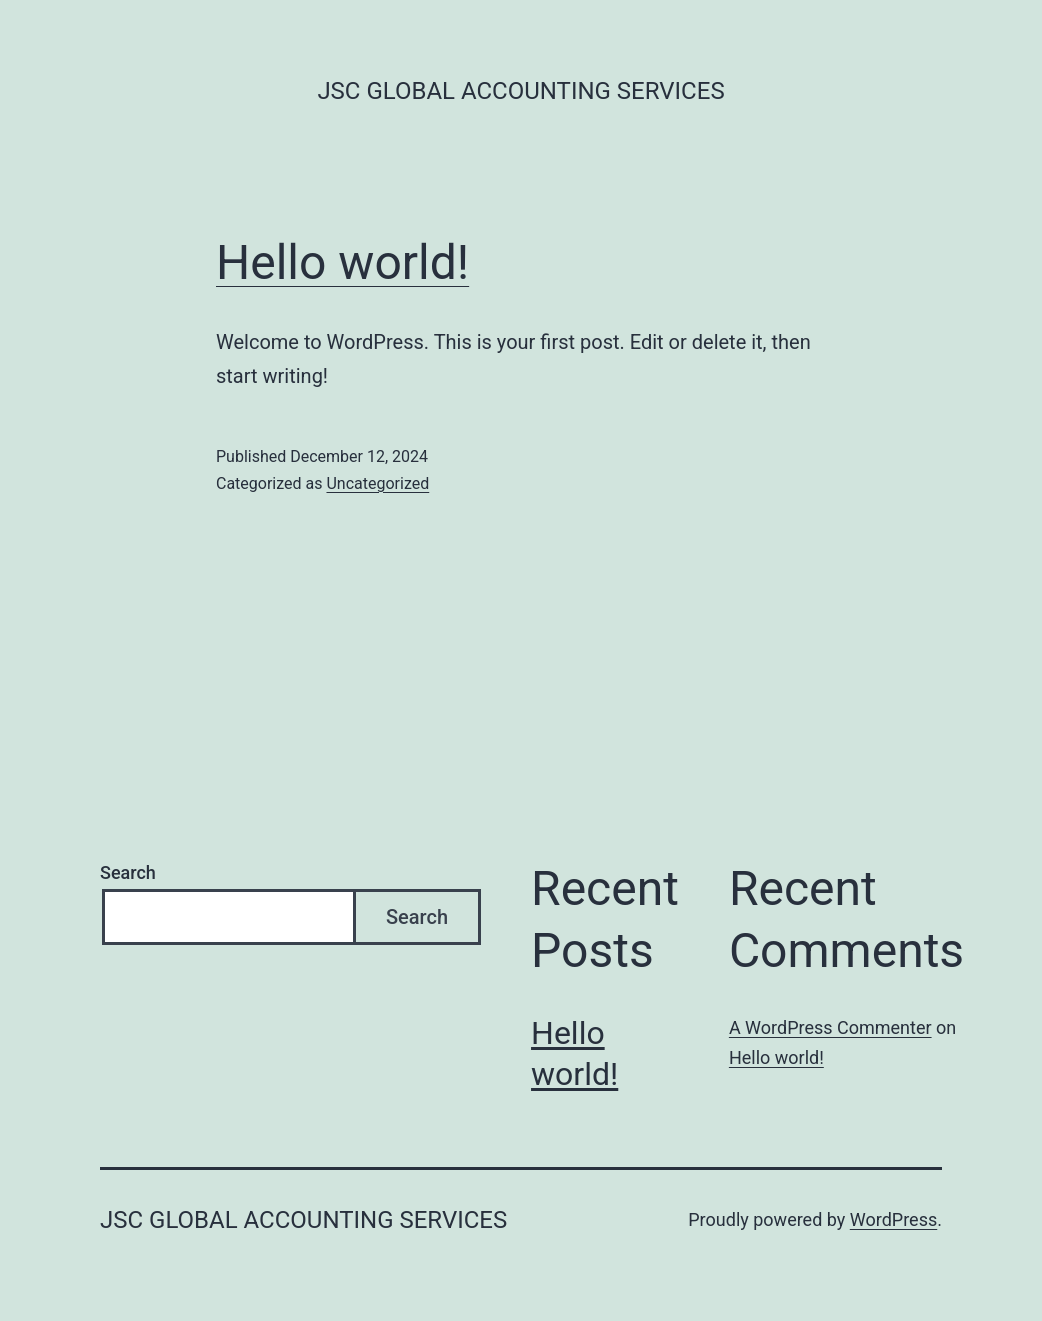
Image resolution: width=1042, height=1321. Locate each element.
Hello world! (342, 262)
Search (128, 872)
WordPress (893, 1219)
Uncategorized (377, 483)
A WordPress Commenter (830, 1027)
